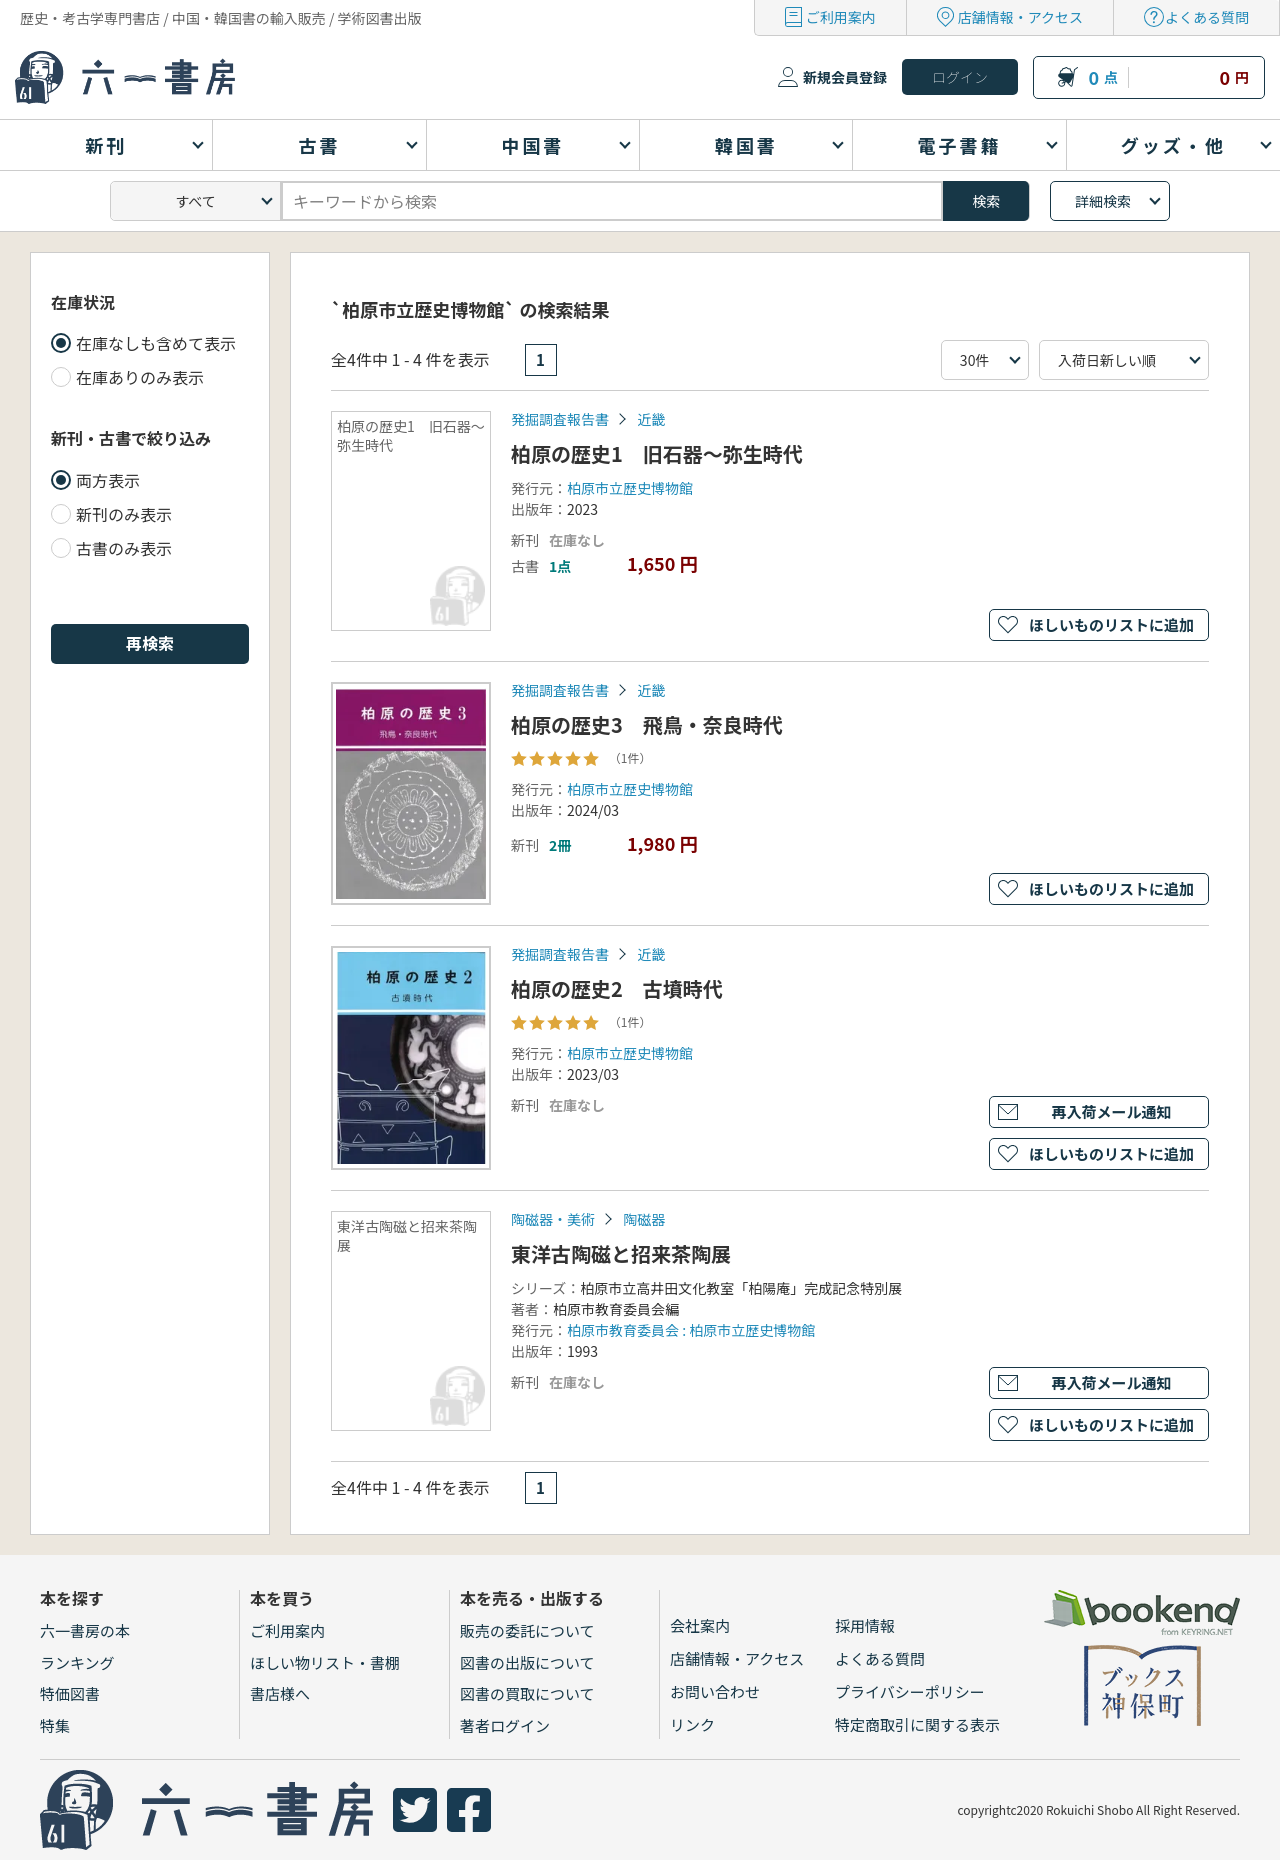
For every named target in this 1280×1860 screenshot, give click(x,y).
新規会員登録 (845, 77)
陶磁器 (644, 1219)
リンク (692, 1724)
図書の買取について (527, 1693)
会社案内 (700, 1625)
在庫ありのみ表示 (140, 377)
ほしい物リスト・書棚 (325, 1662)
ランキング (77, 1662)
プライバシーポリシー (910, 1691)
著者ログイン (505, 1725)
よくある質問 (1207, 17)
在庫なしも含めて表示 (156, 343)
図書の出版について (527, 1662)
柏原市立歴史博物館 (630, 488)
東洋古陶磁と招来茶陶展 (621, 1253)
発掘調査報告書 (560, 419)
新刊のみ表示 (124, 514)
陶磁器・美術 (553, 1219)
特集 (55, 1725)
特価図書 (70, 1693)
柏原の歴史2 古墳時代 (617, 988)
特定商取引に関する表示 (917, 1724)
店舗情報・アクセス (1020, 17)
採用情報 (865, 1625)
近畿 (651, 419)
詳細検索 (1103, 201)
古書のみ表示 (124, 548)
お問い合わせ (715, 1691)
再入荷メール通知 (1111, 1111)
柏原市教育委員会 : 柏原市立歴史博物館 (691, 1330)
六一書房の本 (85, 1630)
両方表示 (108, 480)
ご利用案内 (841, 17)
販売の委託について (527, 1630)
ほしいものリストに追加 (1111, 624)
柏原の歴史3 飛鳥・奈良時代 (647, 724)
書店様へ (280, 1693)
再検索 (150, 643)
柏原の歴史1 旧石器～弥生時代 (657, 453)
